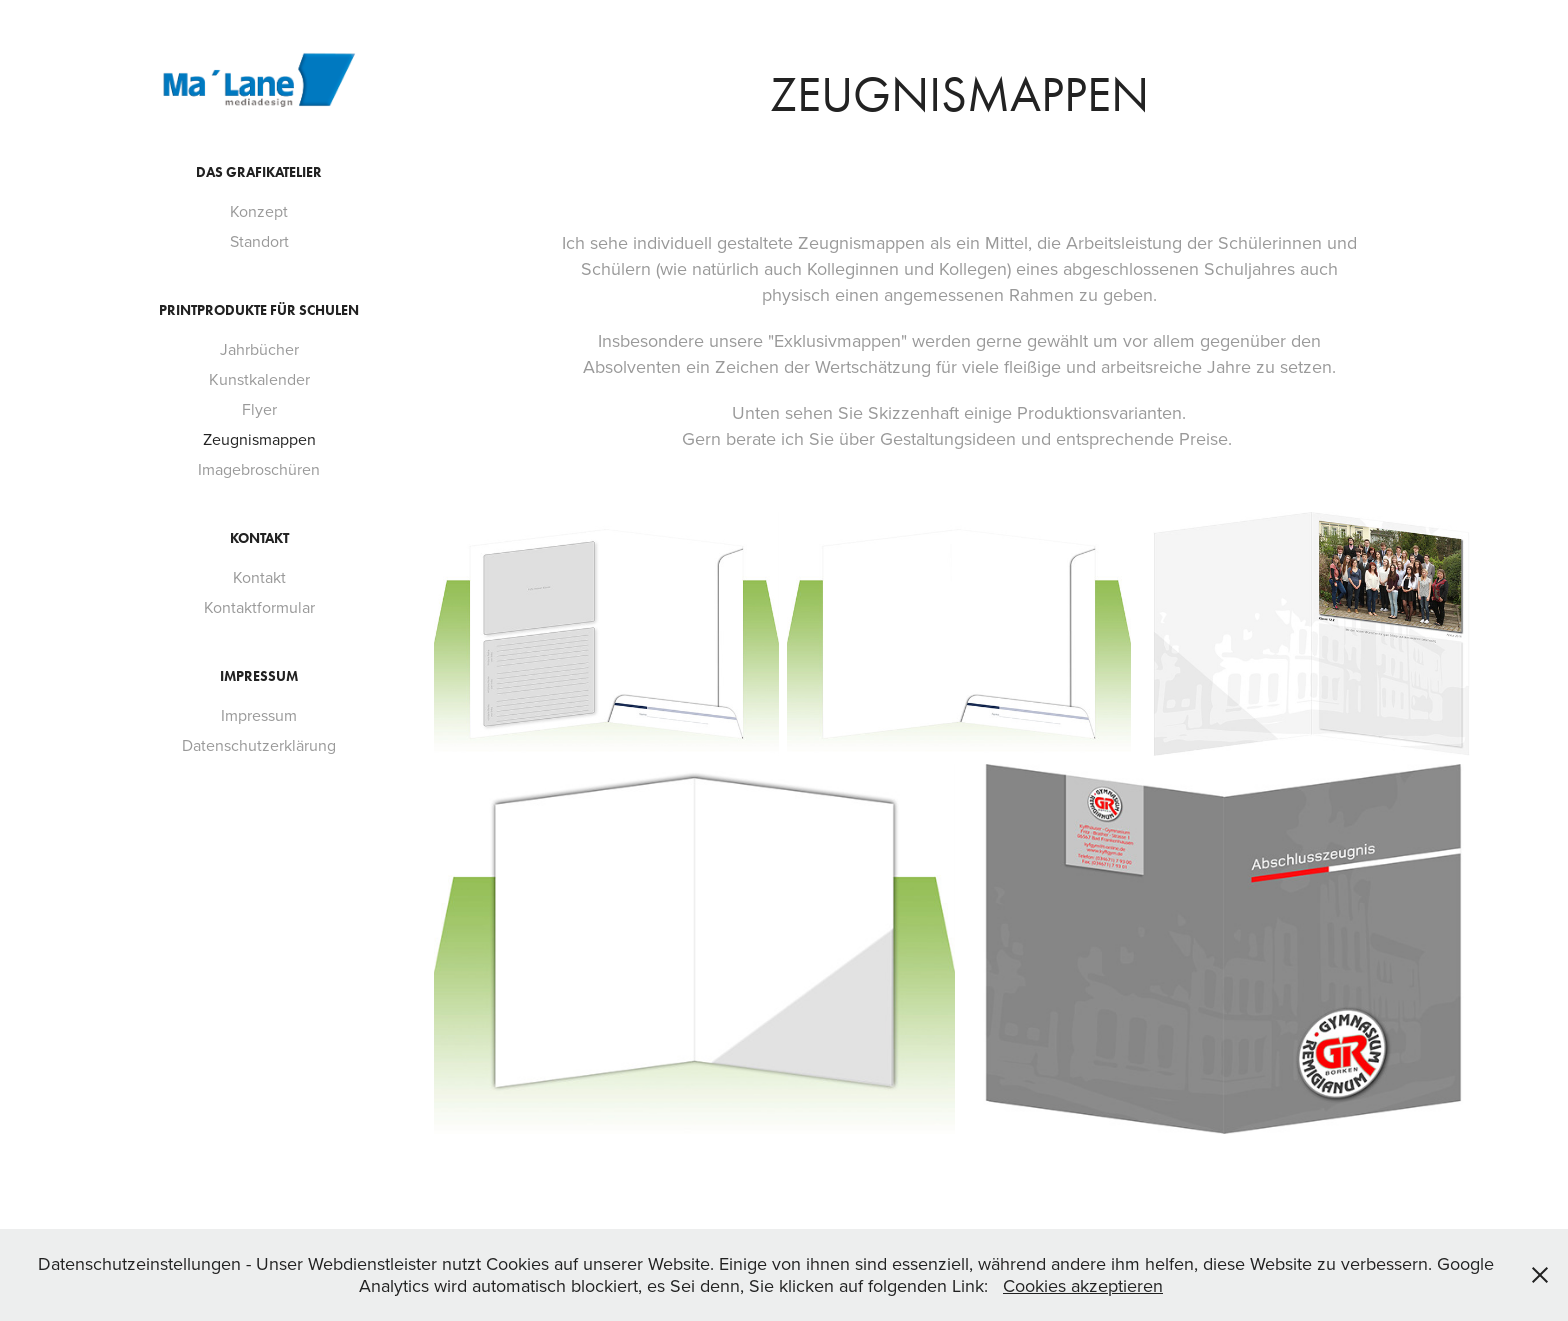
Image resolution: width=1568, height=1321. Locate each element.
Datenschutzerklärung (259, 745)
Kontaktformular (259, 607)
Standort (259, 241)
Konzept (259, 211)
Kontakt (259, 538)
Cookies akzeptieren (1083, 1285)
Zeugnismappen (259, 439)
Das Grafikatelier (259, 172)
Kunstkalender (259, 379)
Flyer (259, 409)
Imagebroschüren (259, 469)
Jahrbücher (259, 349)
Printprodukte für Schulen (259, 310)
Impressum (259, 676)
